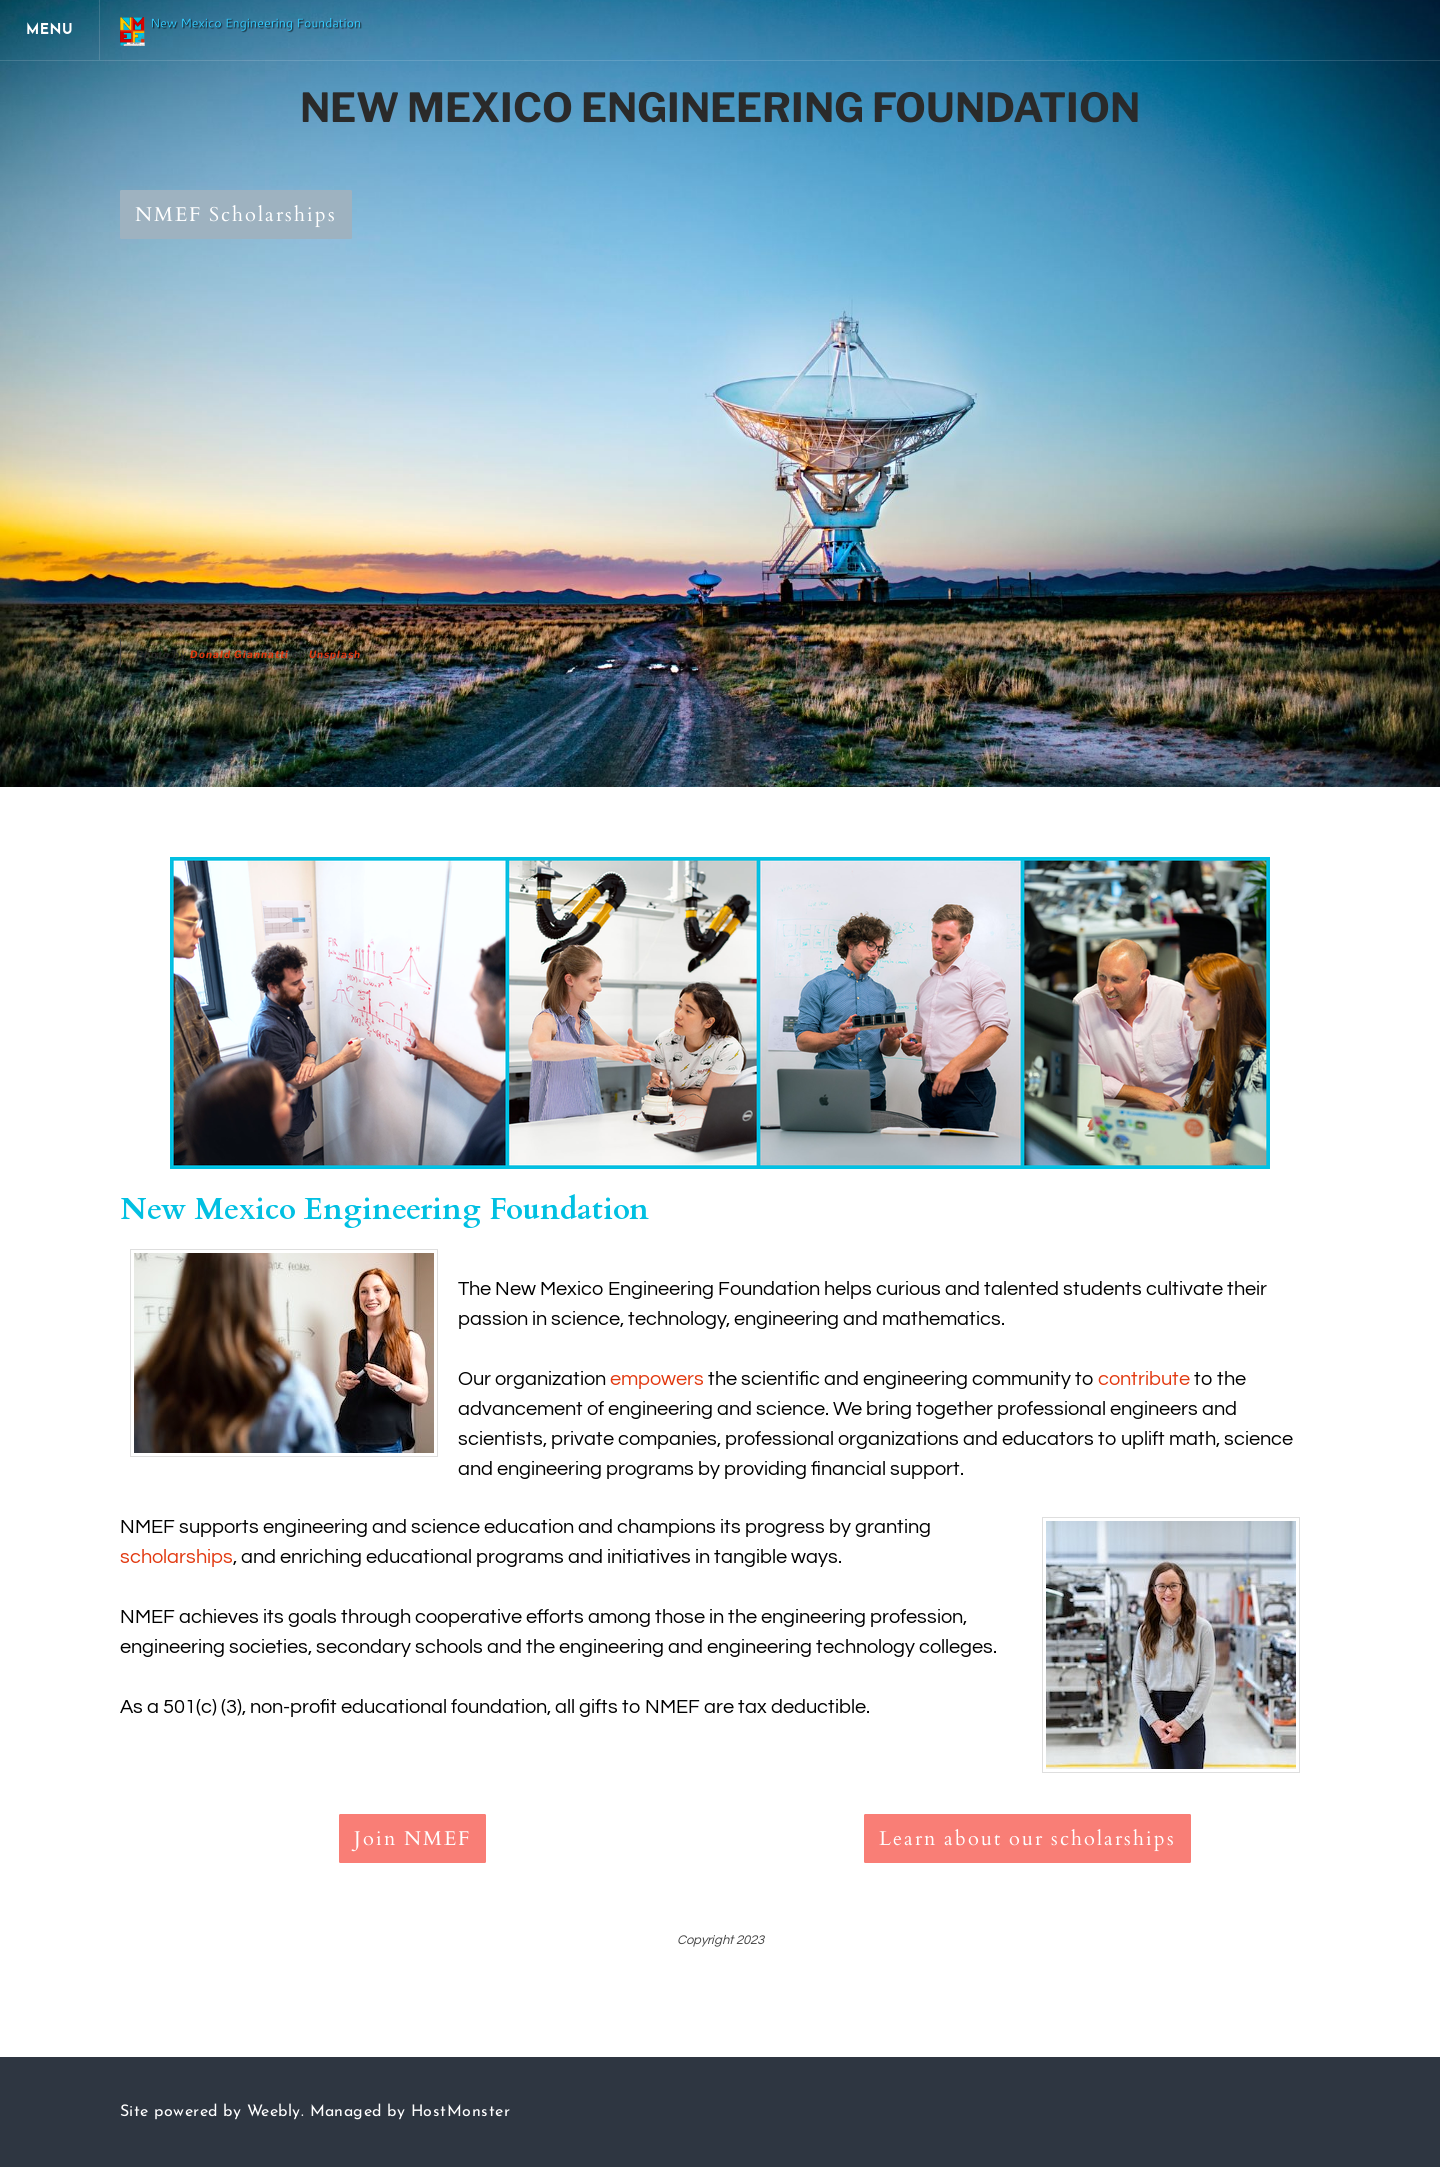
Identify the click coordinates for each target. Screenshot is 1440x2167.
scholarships (176, 1557)
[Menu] (50, 30)
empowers (657, 1379)
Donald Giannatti (239, 654)
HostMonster (460, 2112)
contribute (1144, 1379)
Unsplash (335, 654)
